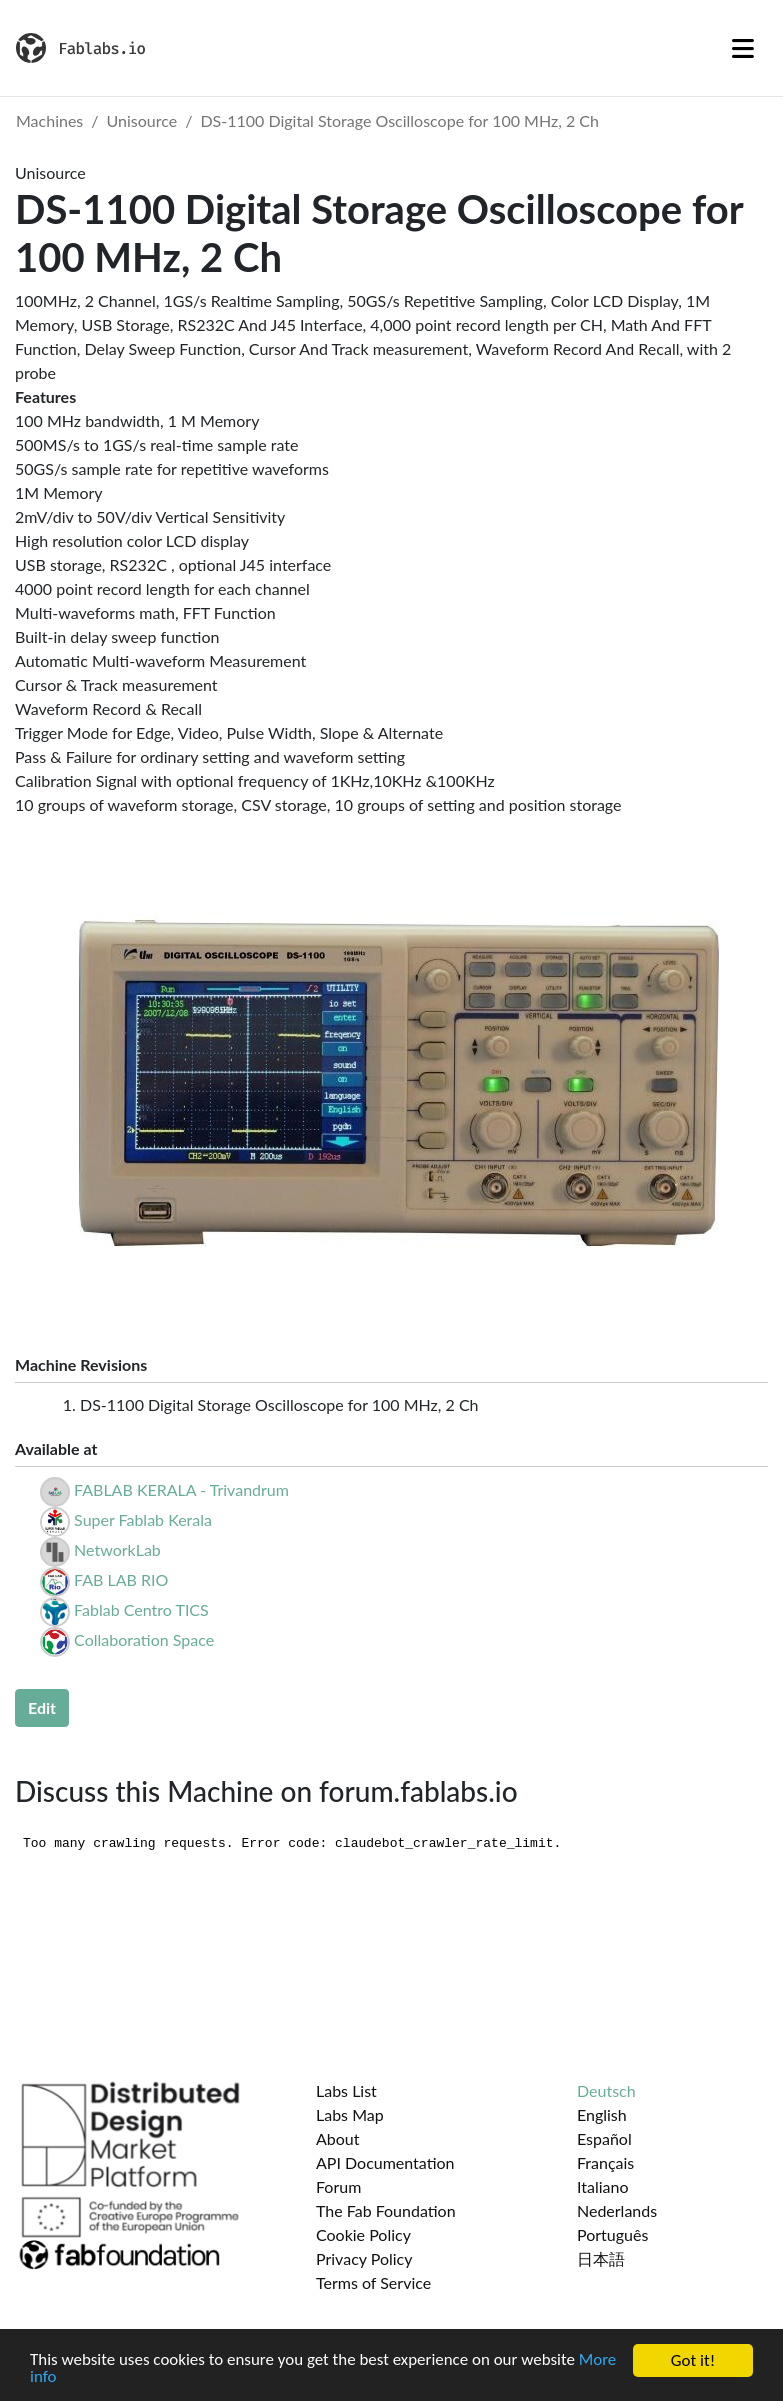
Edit (42, 1707)
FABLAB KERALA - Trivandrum (181, 1489)
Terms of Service (373, 2282)
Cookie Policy (363, 2234)
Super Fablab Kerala (143, 1519)
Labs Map (350, 2114)
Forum (338, 2186)
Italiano (603, 2186)
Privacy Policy (364, 2258)
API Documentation (385, 2162)
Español (604, 2138)
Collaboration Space (144, 1639)
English (602, 2114)
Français (605, 2162)
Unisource (142, 120)
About (338, 2138)
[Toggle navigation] (743, 48)
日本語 (601, 2258)
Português (612, 2234)
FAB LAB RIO (121, 1579)
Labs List (346, 2090)
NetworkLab (117, 1549)
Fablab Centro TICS (141, 1609)
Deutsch (606, 2090)
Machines (49, 120)
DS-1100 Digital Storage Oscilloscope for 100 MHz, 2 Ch (399, 120)
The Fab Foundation (386, 2210)
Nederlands (617, 2210)
